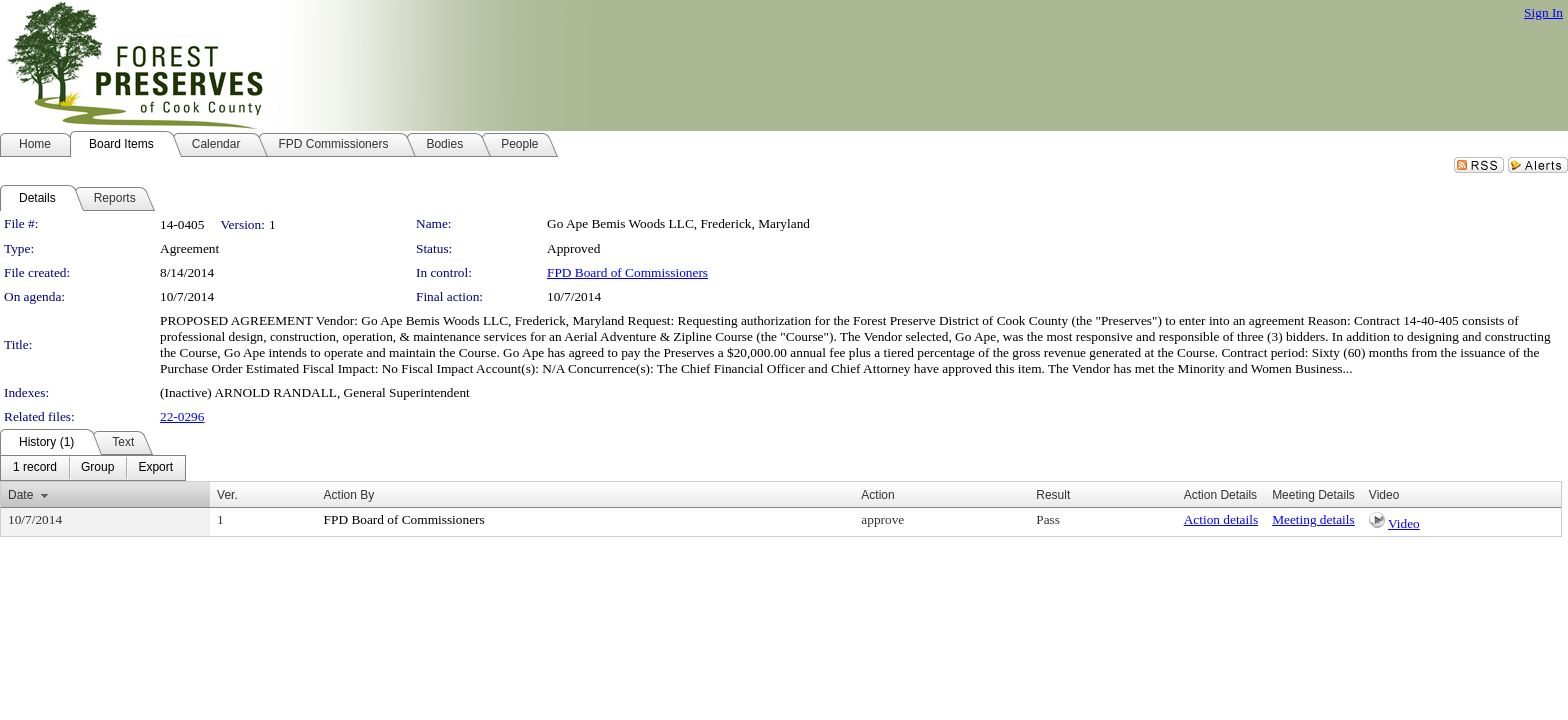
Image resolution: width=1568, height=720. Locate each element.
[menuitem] (35, 468)
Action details (1221, 519)
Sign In (1543, 12)
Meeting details (1313, 519)
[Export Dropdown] (155, 468)
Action (877, 495)
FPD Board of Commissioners (627, 272)
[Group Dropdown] (97, 468)
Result (1053, 495)
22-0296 (182, 416)
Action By (349, 495)
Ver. (227, 495)
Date (20, 495)
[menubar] (93, 468)
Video (1404, 523)
